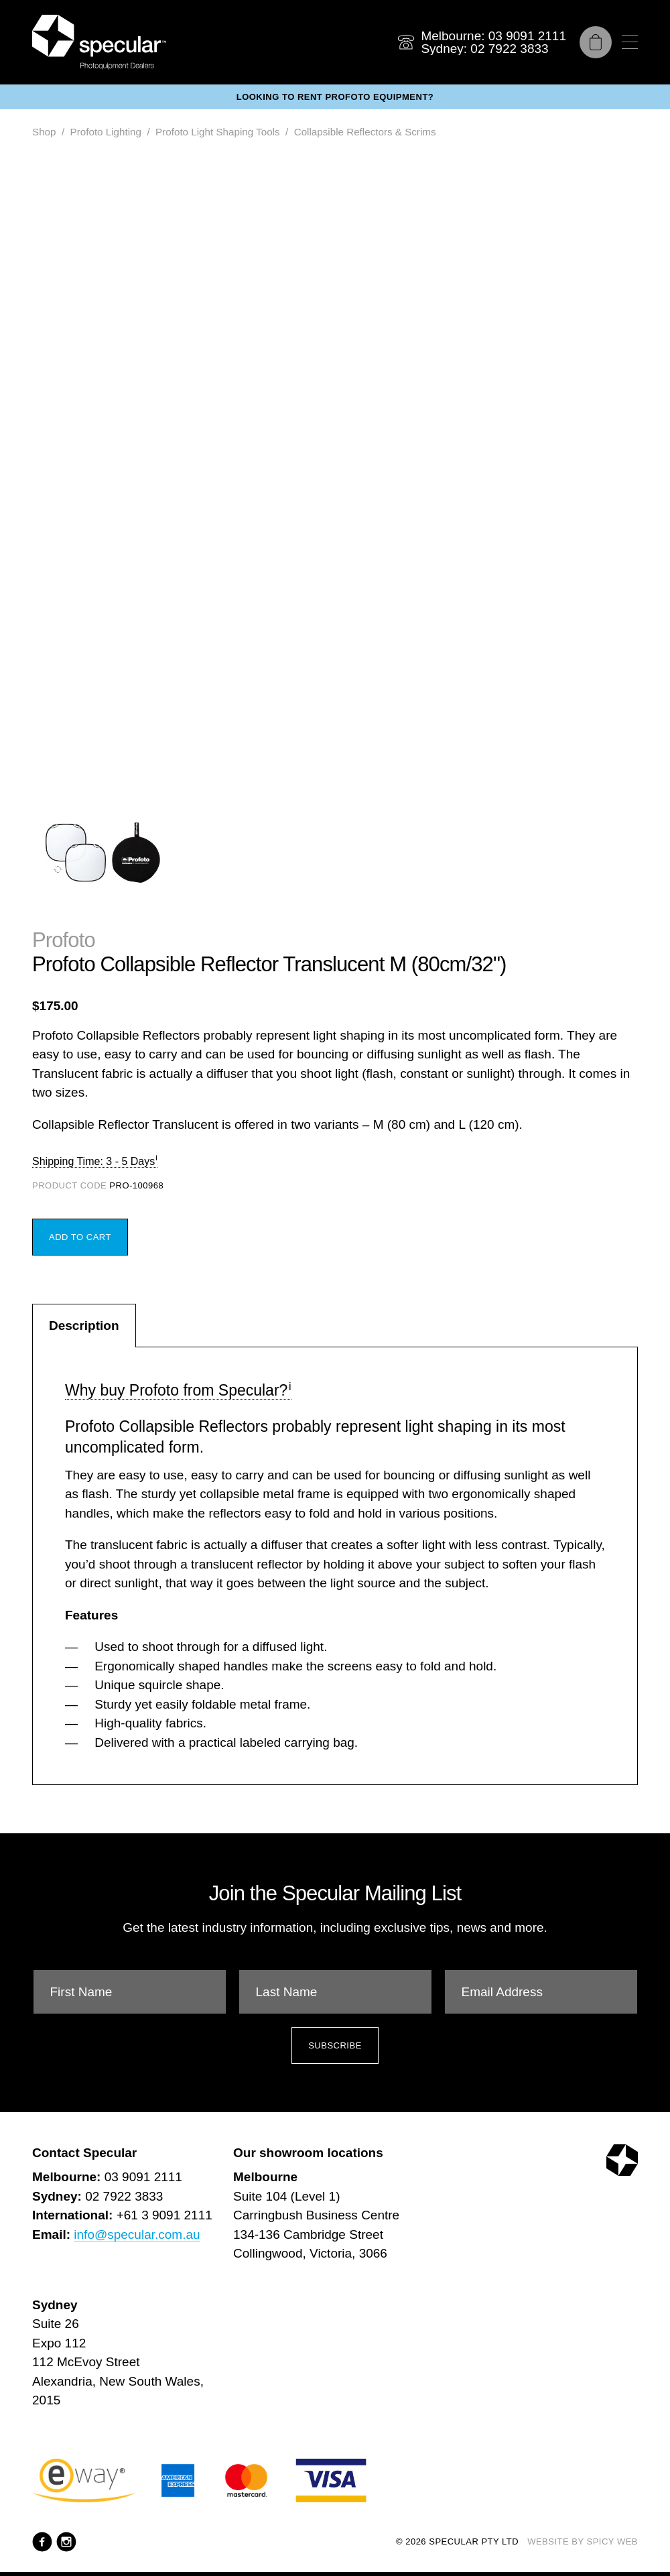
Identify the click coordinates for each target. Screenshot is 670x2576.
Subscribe (335, 2045)
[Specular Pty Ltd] (99, 42)
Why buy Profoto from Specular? (176, 1390)
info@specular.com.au (137, 2234)
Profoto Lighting (105, 131)
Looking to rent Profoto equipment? (335, 97)
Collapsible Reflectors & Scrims (365, 131)
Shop (44, 131)
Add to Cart (80, 1237)
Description (84, 1325)
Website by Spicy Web (582, 2541)
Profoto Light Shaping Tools (217, 131)
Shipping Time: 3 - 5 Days (93, 1161)
